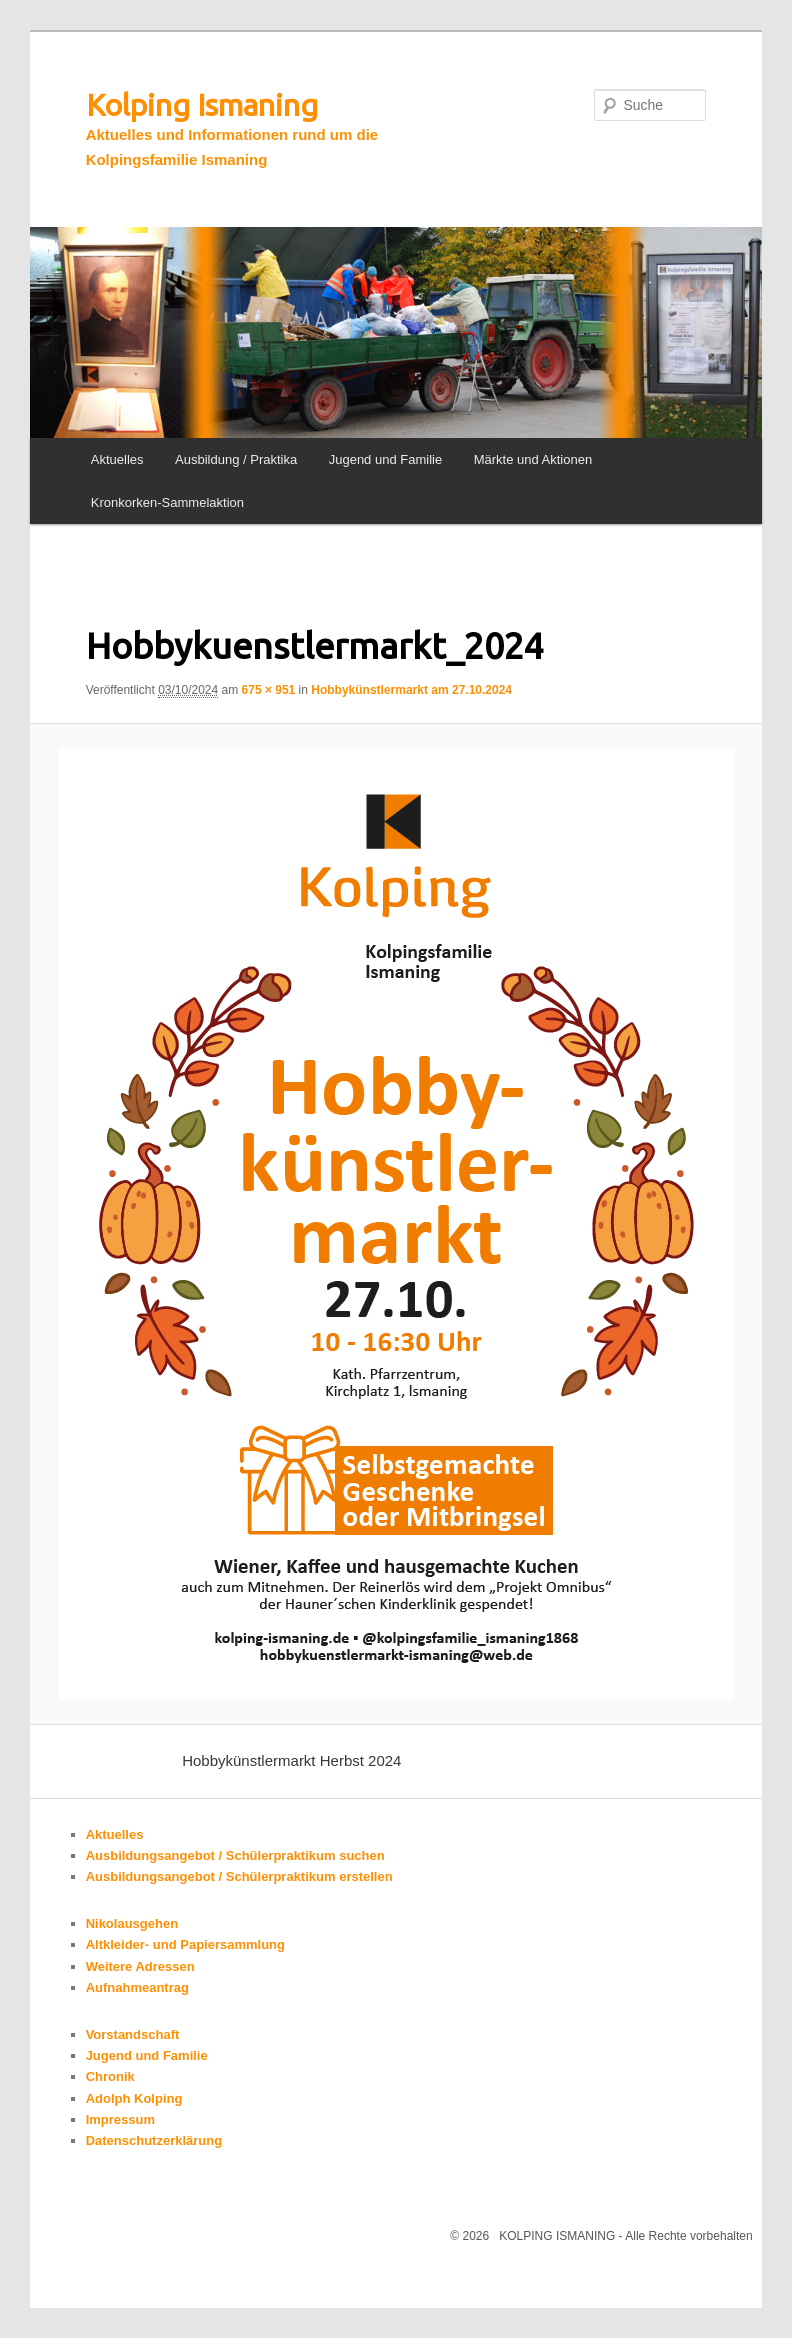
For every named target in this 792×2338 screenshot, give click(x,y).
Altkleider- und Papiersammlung (185, 1944)
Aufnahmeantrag (137, 1987)
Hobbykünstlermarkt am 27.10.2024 (411, 690)
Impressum (120, 2119)
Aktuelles (117, 459)
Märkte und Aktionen (533, 459)
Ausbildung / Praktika (236, 459)
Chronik (110, 2076)
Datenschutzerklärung (154, 2140)
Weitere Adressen (140, 1966)
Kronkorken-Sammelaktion (167, 502)
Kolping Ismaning (202, 105)
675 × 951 (269, 690)
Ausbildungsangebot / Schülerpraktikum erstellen (239, 1876)
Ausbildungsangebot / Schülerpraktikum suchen (235, 1855)
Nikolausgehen (132, 1923)
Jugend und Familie (385, 459)
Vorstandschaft (133, 2034)
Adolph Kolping (134, 2098)
